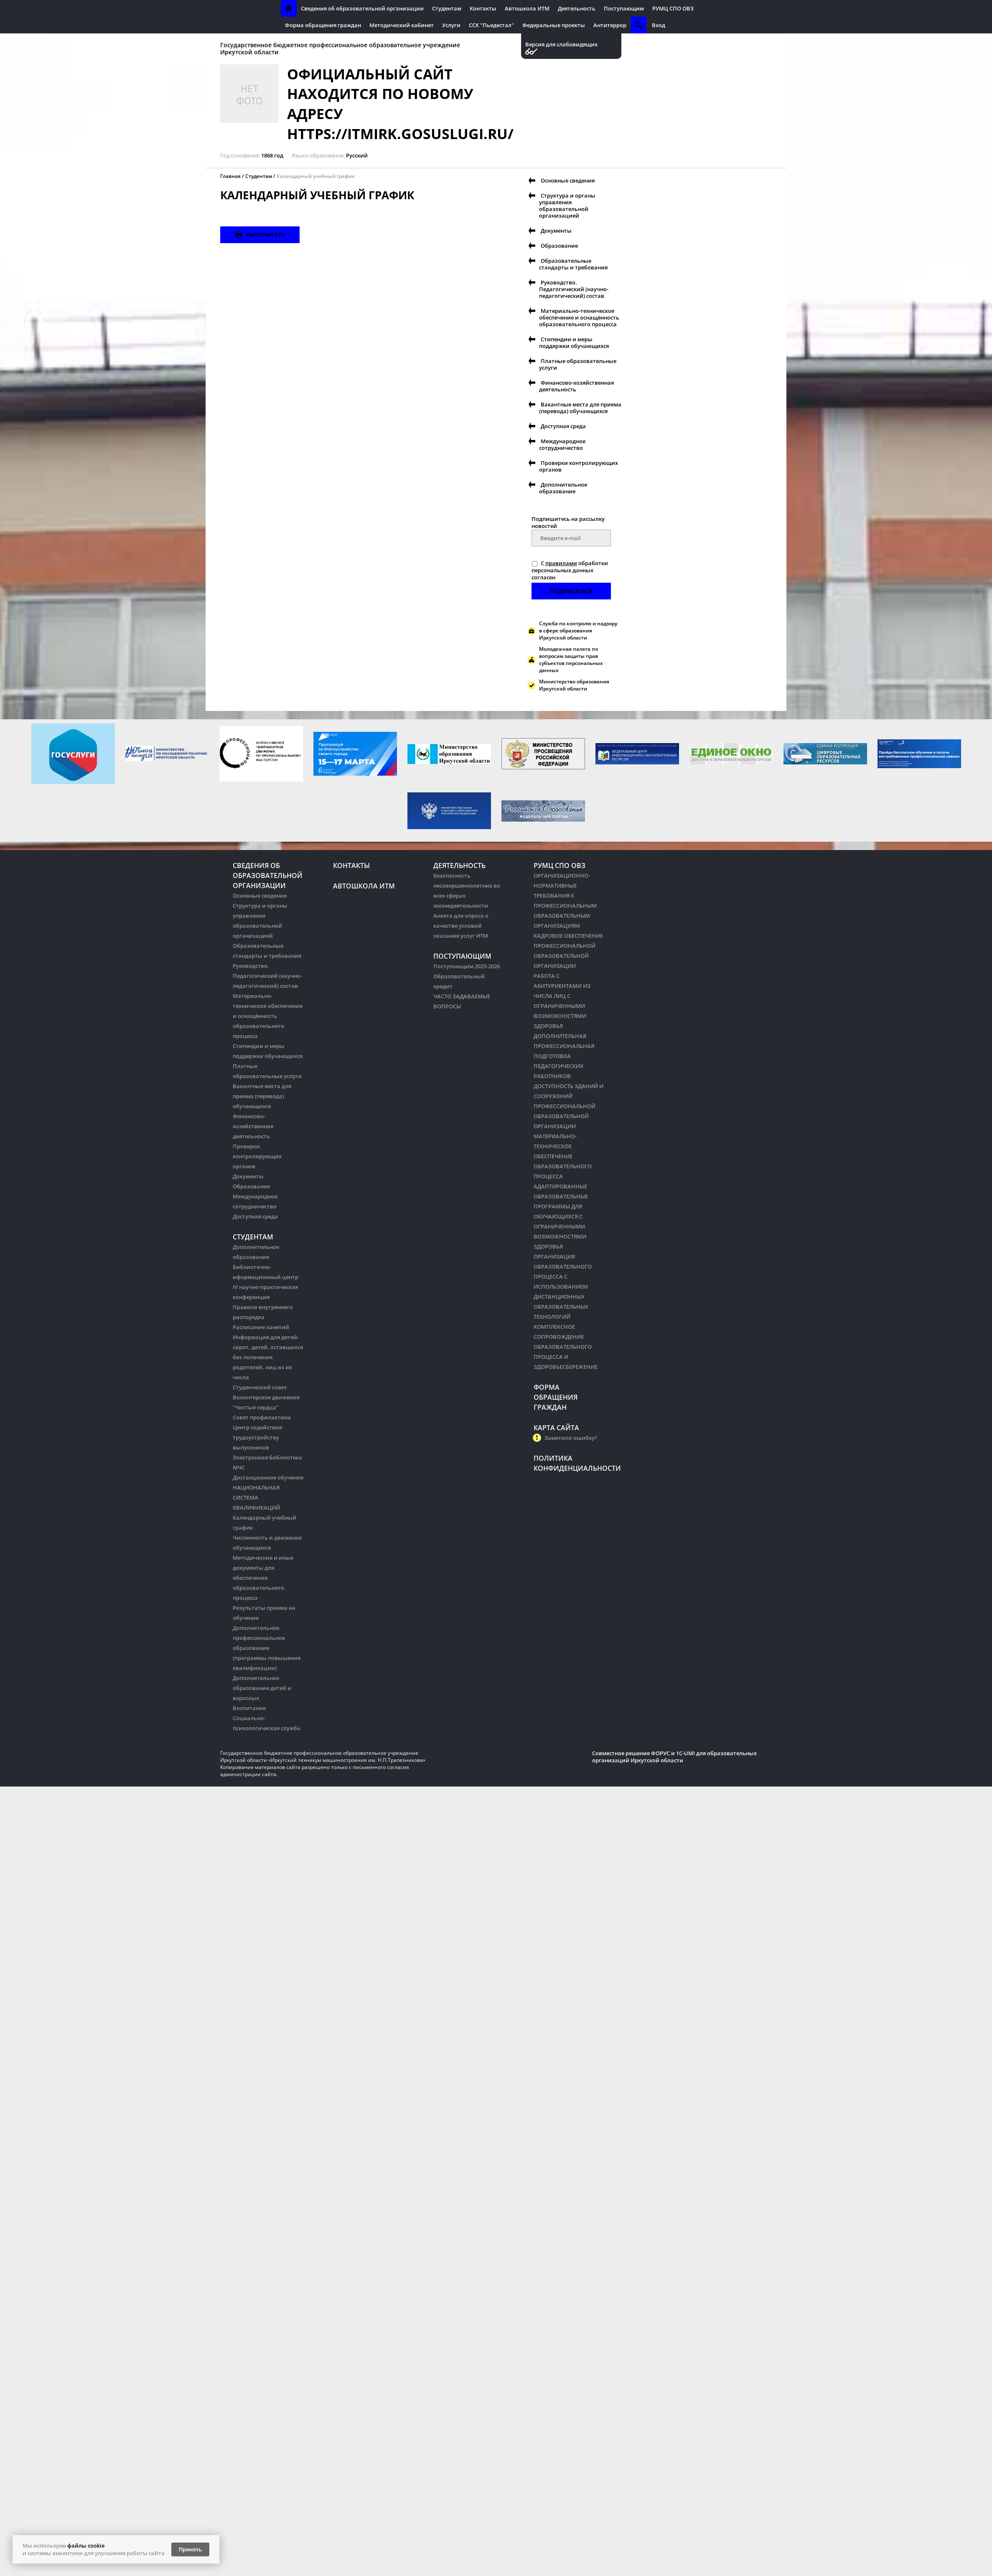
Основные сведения (568, 180)
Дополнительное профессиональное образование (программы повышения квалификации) (266, 1648)
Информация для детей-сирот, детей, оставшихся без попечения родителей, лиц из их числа (268, 1357)
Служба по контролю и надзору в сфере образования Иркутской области (578, 630)
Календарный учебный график (316, 176)
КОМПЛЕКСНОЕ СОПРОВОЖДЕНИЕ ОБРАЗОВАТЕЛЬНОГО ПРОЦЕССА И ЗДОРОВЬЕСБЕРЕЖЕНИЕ (566, 1346)
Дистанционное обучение (268, 1477)
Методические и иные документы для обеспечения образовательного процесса (263, 1577)
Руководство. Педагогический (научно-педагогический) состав (573, 289)
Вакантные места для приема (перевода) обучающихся (580, 408)
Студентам (446, 8)
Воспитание (249, 1708)
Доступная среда (563, 426)
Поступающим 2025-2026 (466, 966)
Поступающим (624, 8)
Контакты (483, 8)
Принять (190, 2549)
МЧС (239, 1467)
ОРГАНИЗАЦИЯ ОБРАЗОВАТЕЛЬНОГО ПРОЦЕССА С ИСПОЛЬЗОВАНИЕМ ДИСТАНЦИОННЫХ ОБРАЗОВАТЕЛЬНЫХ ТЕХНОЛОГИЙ (563, 1286)
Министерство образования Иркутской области (574, 685)
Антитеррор (609, 25)
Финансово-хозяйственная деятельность (576, 386)
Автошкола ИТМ (527, 8)
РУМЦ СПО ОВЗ (673, 8)
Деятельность (576, 8)
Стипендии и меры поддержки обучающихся (574, 342)
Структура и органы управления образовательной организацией (567, 205)
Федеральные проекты (553, 25)
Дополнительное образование (563, 488)
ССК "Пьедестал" (491, 25)
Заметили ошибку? (570, 1438)
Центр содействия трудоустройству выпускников (257, 1437)
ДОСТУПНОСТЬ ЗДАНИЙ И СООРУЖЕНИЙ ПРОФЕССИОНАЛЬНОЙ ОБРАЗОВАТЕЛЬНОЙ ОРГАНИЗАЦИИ (568, 1106)
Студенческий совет (260, 1387)
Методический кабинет (401, 25)
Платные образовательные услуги (577, 364)
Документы (556, 230)
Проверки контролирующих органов (578, 466)
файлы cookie (85, 2545)
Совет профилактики (262, 1417)
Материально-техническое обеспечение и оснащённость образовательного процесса (579, 317)
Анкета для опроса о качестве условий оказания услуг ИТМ (460, 925)
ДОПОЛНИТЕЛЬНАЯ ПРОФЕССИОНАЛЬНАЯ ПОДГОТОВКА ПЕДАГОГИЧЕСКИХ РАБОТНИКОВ (564, 1056)
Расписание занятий (261, 1327)
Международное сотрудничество (562, 444)
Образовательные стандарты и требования (573, 264)
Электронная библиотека (267, 1457)
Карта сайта (556, 1427)
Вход (658, 25)
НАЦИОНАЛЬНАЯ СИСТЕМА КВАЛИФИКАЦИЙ (256, 1497)
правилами (561, 563)
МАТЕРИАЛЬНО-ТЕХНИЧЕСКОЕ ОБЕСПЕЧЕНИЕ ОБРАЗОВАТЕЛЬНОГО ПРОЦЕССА (563, 1156)
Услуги (451, 25)
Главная (230, 176)
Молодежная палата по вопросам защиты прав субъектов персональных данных (571, 659)
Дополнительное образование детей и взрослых (262, 1688)
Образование (559, 245)
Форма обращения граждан (323, 25)
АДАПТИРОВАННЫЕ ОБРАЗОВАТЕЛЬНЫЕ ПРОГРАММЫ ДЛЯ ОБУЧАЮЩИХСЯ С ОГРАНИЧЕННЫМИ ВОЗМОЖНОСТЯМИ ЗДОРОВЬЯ (561, 1216)
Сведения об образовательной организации (362, 8)
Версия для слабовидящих (561, 44)
